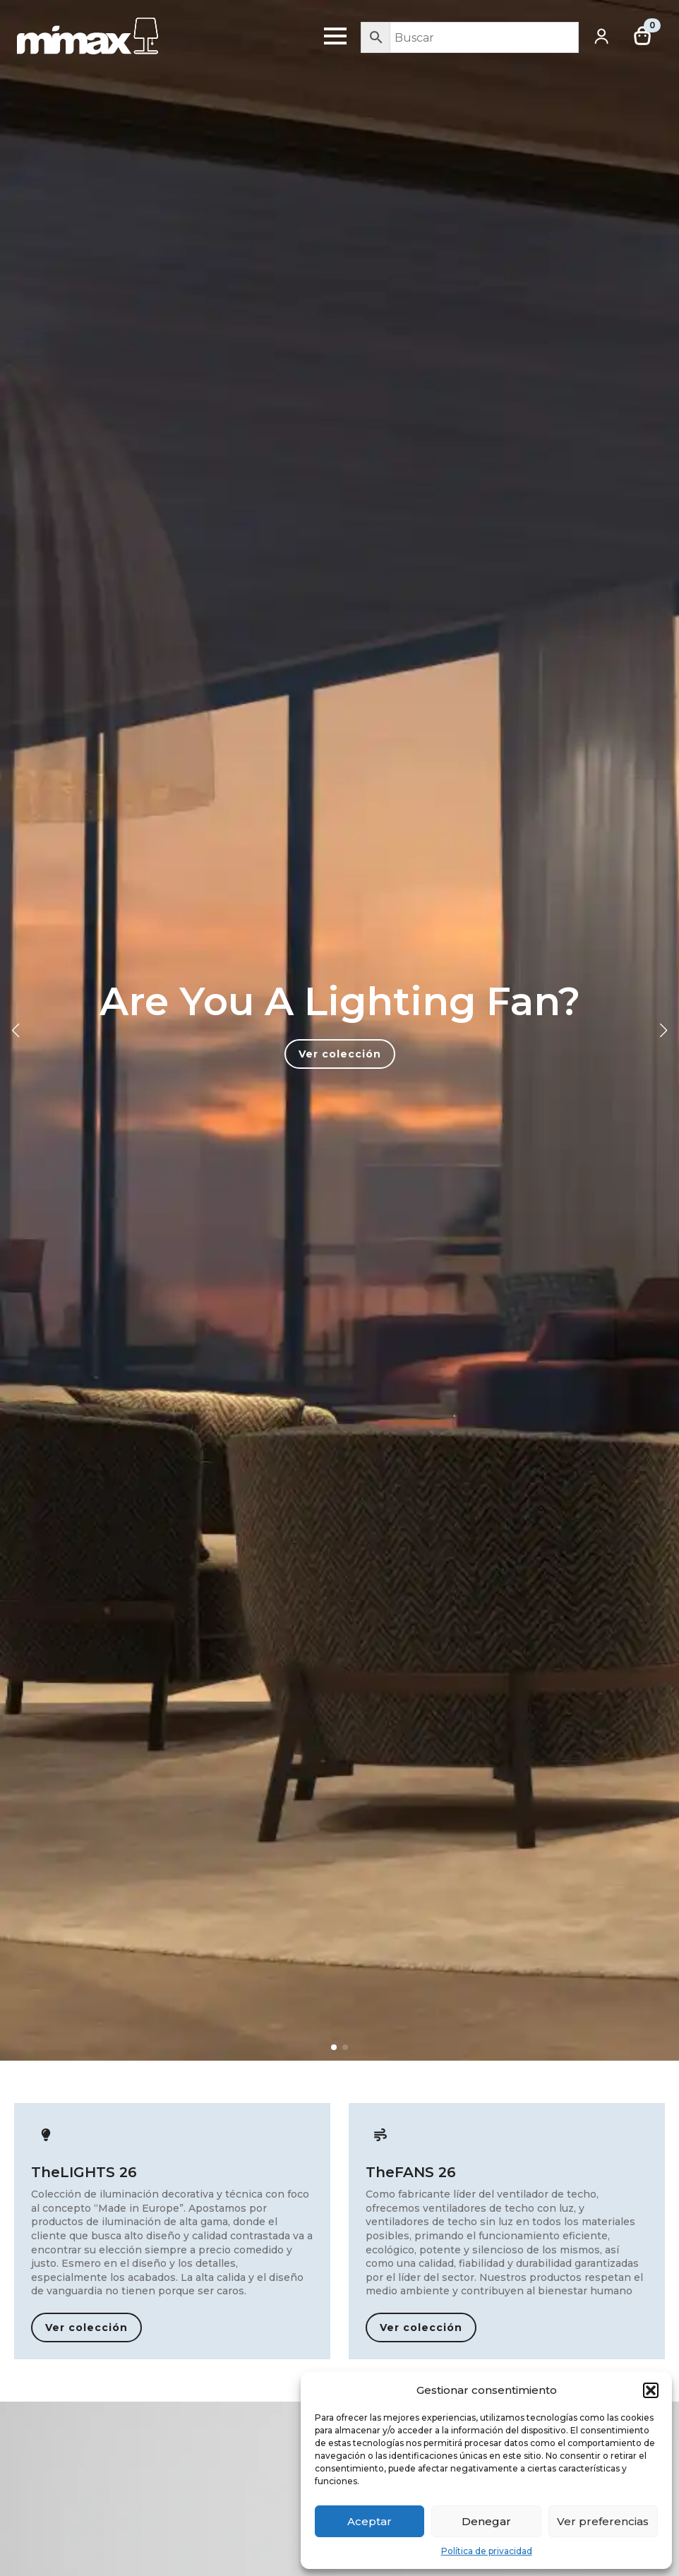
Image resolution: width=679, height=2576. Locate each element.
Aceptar (369, 2521)
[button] (651, 2390)
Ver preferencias (603, 2521)
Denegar (486, 2521)
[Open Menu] (335, 36)
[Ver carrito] (643, 36)
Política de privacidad (486, 2551)
